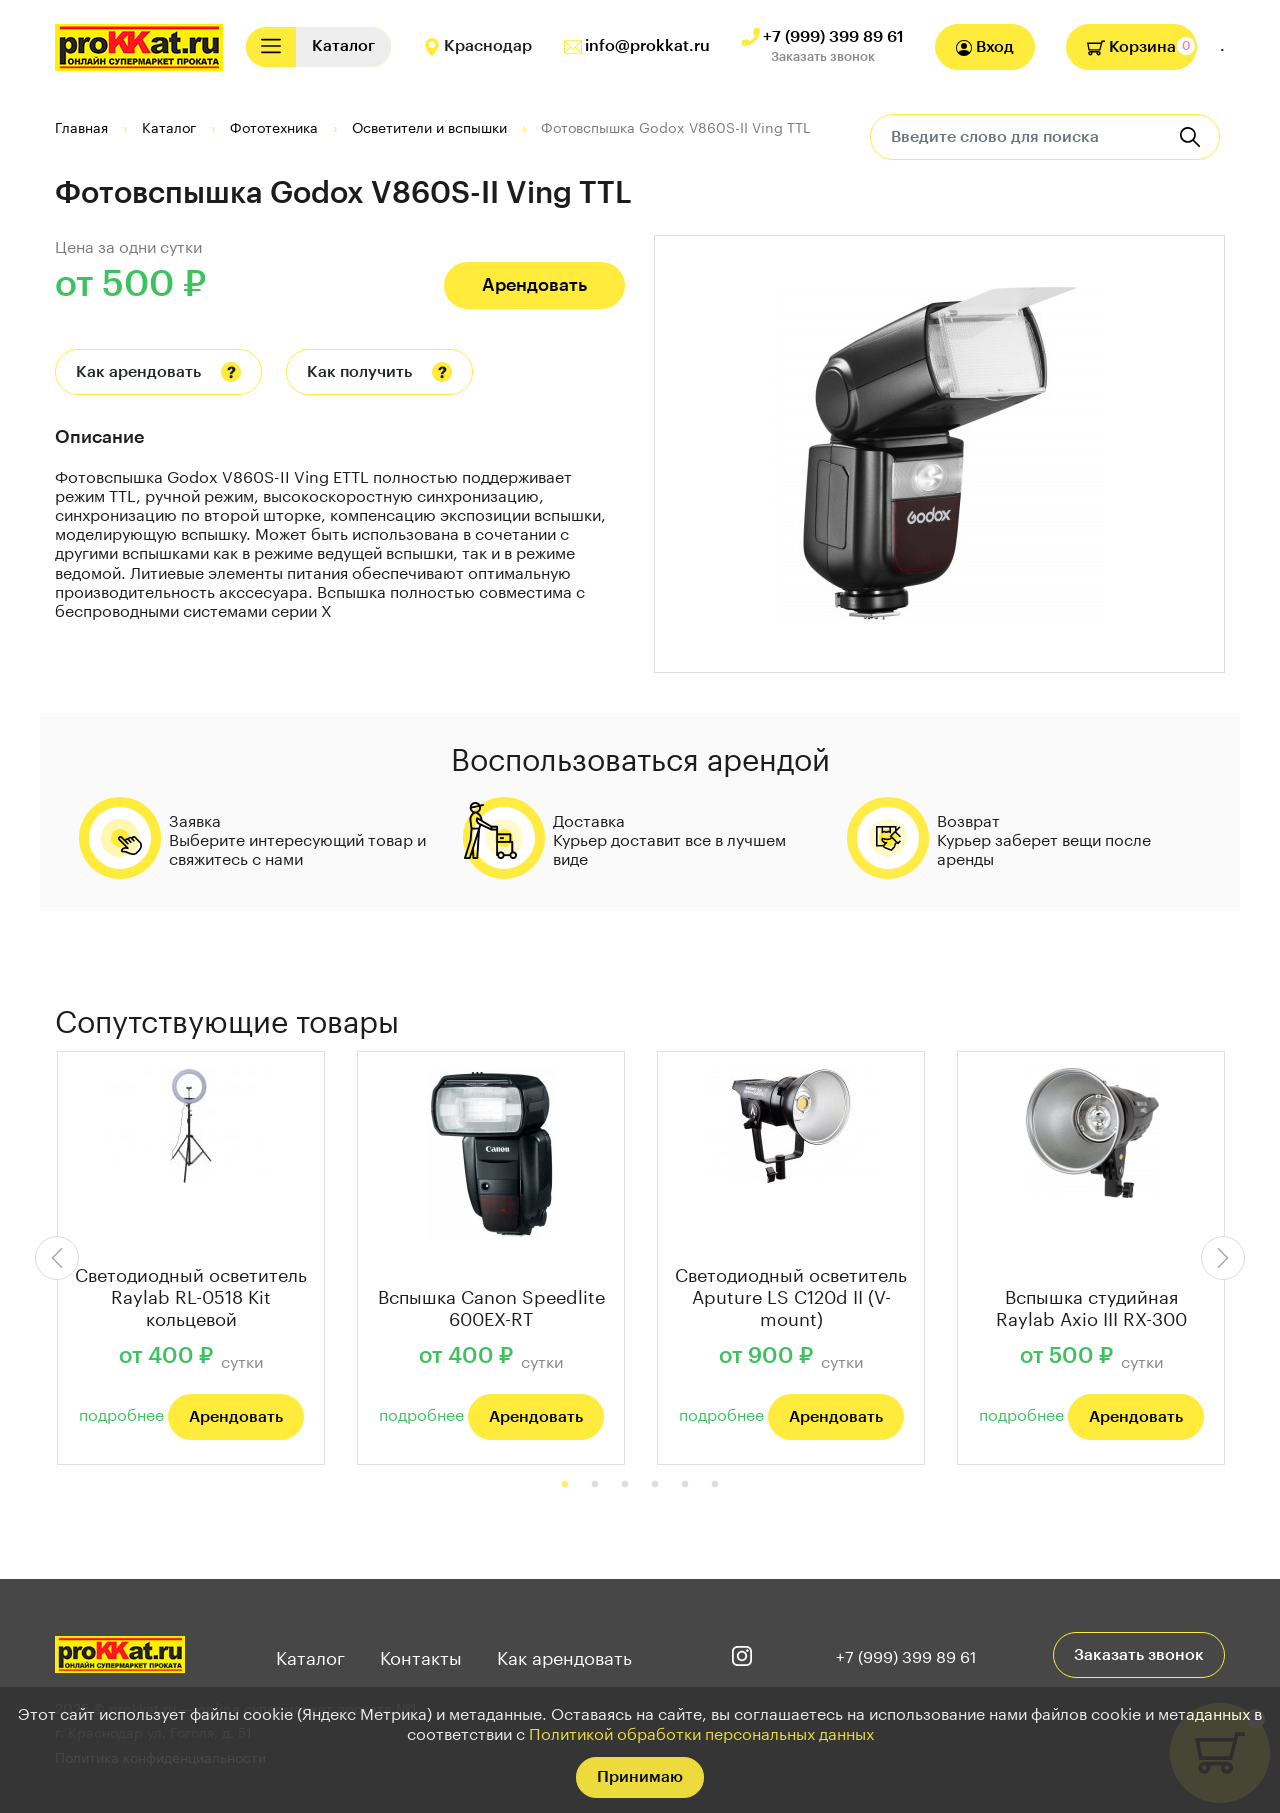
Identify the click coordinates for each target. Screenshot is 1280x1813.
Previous (57, 1258)
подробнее (121, 1412)
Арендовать (534, 285)
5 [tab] (685, 1485)
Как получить (359, 372)
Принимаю (640, 1777)
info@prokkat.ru (647, 46)
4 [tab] (655, 1485)
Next (1223, 1258)
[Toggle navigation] (271, 46)
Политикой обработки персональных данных (701, 1731)
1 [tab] (565, 1485)
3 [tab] (625, 1485)
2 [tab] (595, 1485)
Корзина (1131, 47)
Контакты (421, 1655)
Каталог (310, 1655)
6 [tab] (715, 1485)
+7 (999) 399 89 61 (833, 37)
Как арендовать (138, 372)
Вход (985, 47)
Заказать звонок (823, 56)
